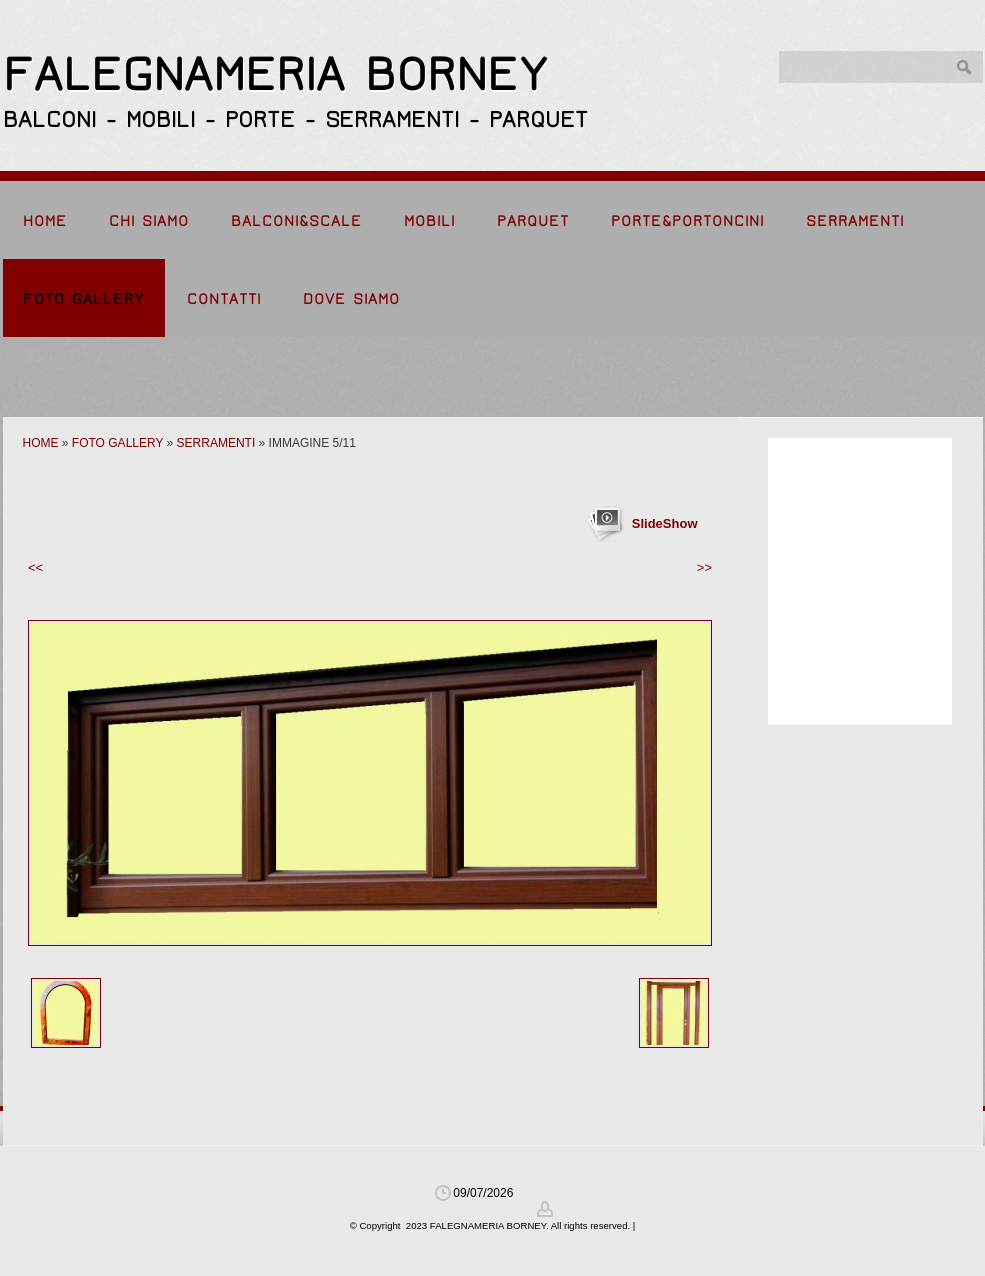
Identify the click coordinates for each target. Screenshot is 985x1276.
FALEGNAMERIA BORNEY (275, 74)
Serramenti (855, 221)
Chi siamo (149, 221)
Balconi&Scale (296, 221)
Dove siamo (351, 299)
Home (45, 221)
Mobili (429, 221)
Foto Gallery (84, 299)
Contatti (224, 299)
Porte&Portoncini (687, 221)
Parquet (533, 221)
